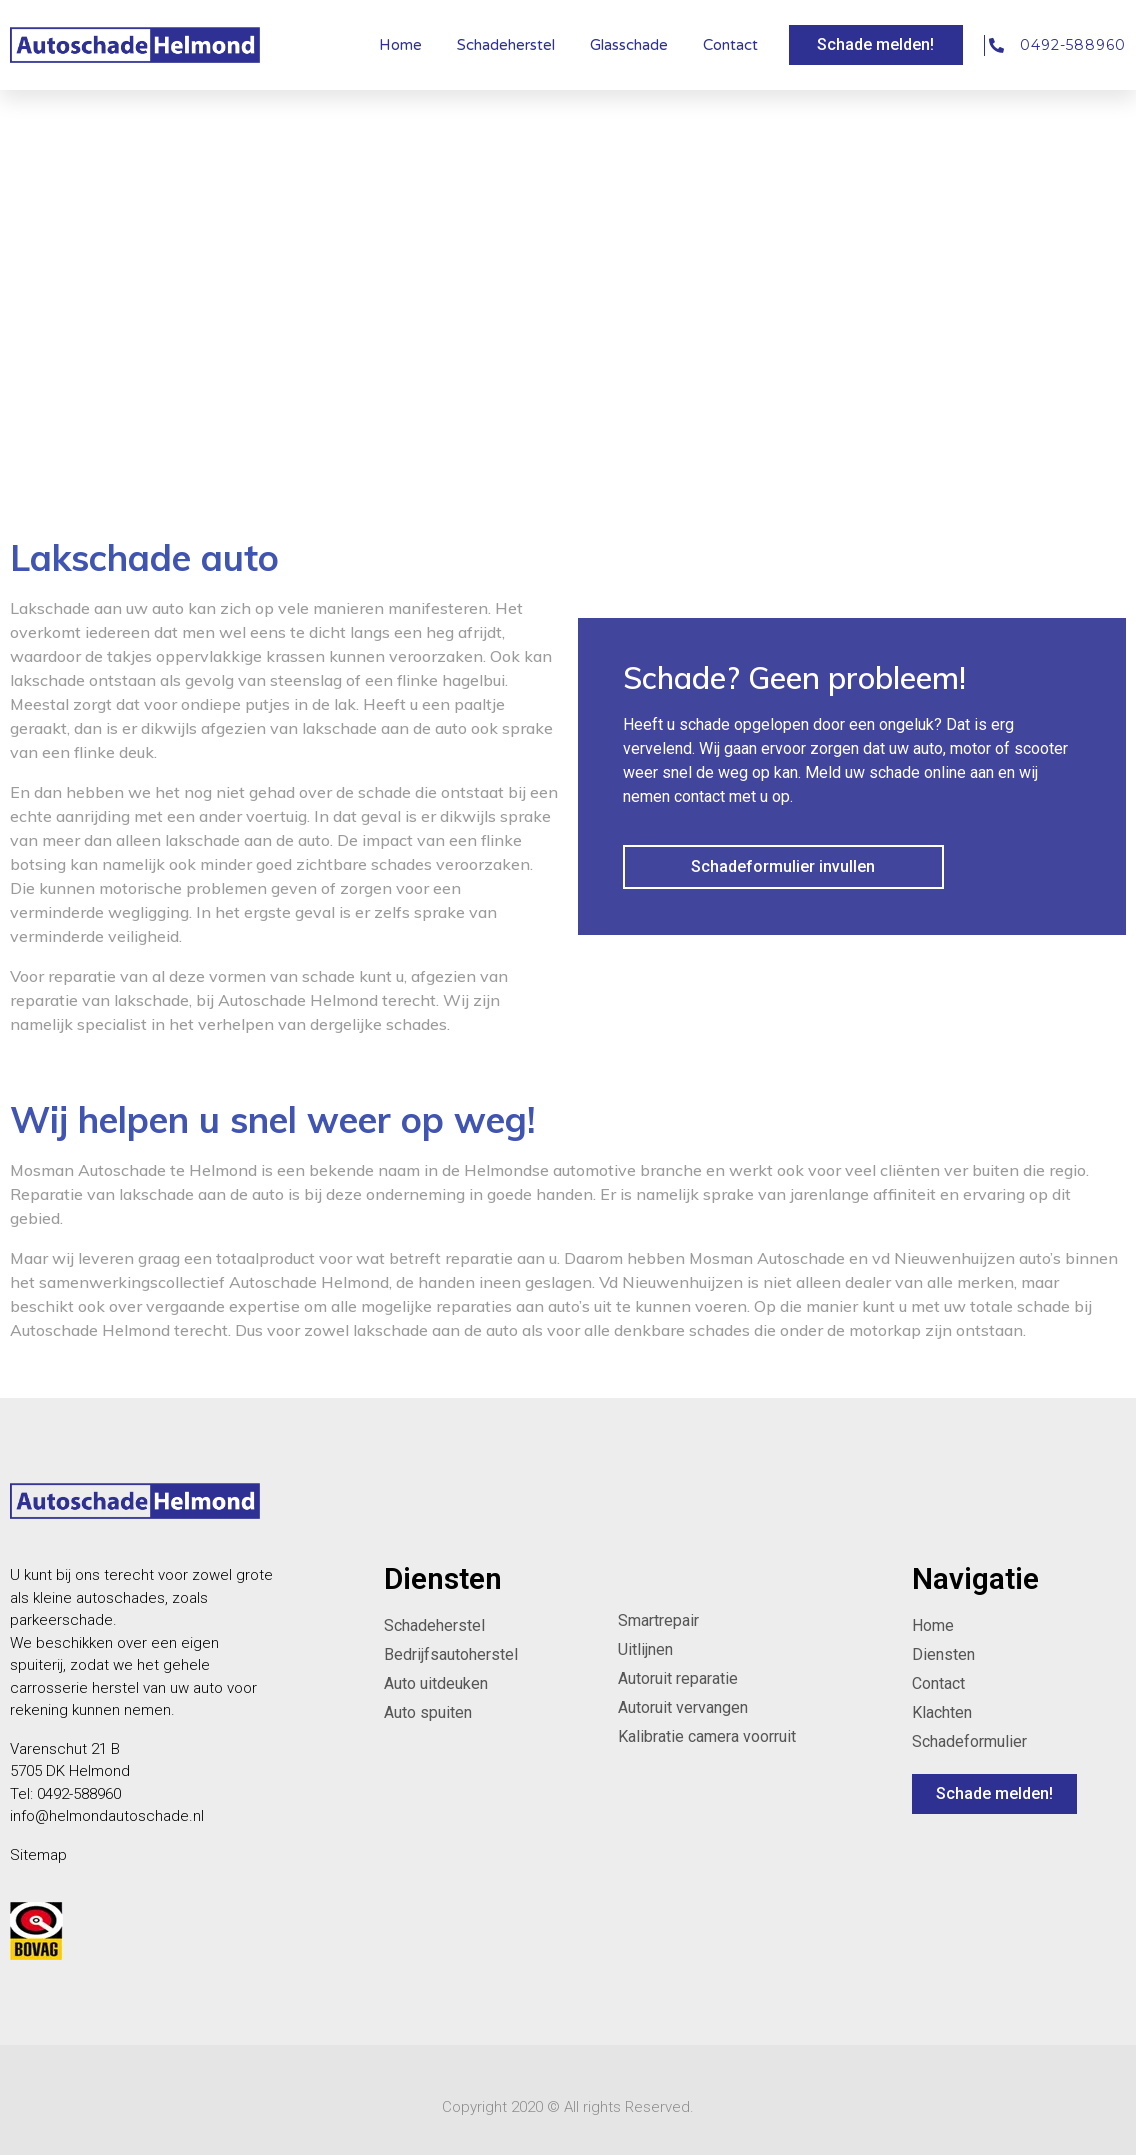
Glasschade (629, 45)
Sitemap (38, 1855)
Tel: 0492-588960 (65, 1794)
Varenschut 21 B (65, 1749)
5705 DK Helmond (70, 1771)
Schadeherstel (506, 45)
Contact (730, 45)
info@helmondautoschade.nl (107, 1816)
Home (400, 45)
